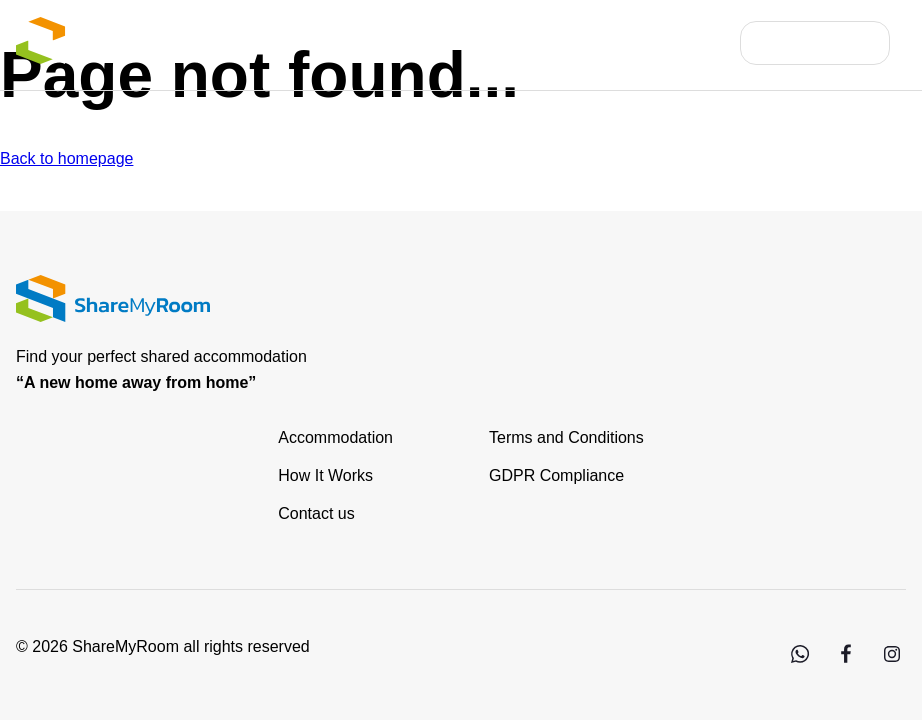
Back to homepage (66, 158)
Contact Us (831, 42)
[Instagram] (891, 662)
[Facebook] (845, 662)
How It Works (325, 475)
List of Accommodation (391, 41)
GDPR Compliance (556, 475)
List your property (580, 41)
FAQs (702, 41)
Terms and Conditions (566, 437)
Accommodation (335, 437)
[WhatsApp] (799, 662)
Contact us (316, 513)
